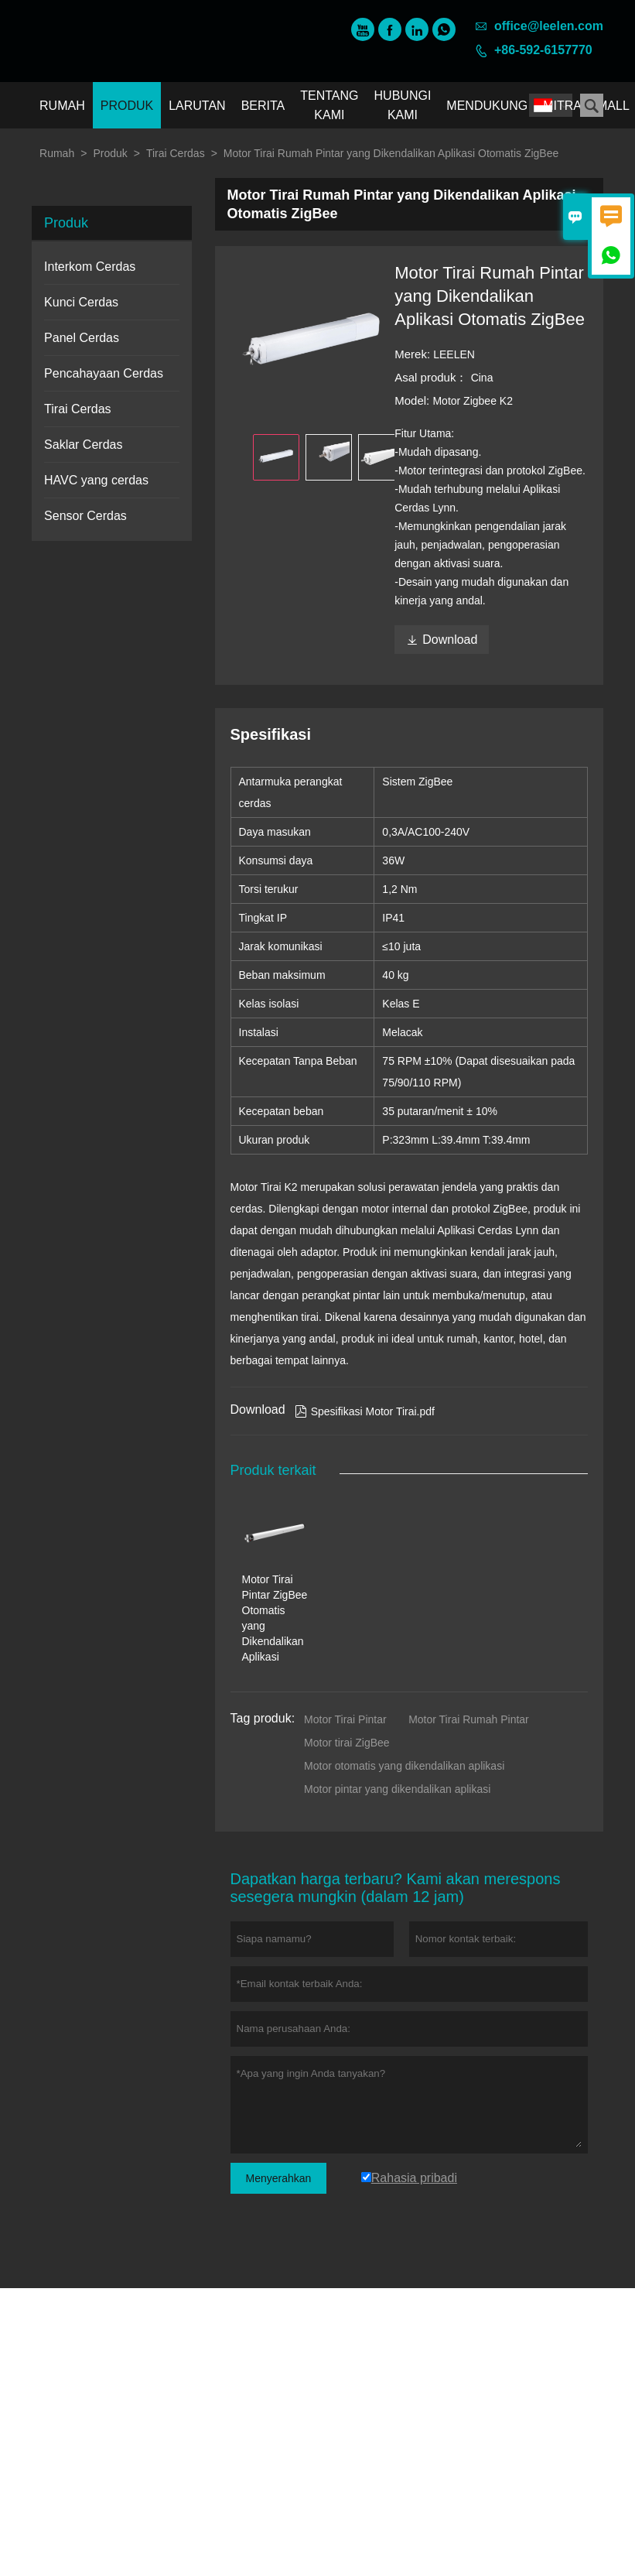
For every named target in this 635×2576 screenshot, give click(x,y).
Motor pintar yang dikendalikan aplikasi (397, 1789)
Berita (263, 105)
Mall (613, 105)
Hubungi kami (403, 105)
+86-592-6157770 (543, 49)
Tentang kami (329, 105)
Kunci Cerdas (81, 302)
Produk (127, 105)
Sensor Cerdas (85, 515)
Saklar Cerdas (83, 444)
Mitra (562, 105)
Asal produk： (432, 377)
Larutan (197, 105)
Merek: (413, 354)
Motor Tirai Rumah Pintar (468, 1719)
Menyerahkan (279, 2178)
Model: (413, 400)
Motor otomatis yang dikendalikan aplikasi (404, 1766)
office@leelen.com (548, 25)
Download (441, 639)
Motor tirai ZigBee (346, 1742)
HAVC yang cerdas (96, 480)
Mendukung (486, 105)
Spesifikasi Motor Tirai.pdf (365, 1411)
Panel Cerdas (81, 337)
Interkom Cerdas (89, 266)
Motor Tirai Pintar (345, 1719)
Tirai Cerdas (175, 153)
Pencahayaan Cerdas (103, 373)
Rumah (62, 105)
